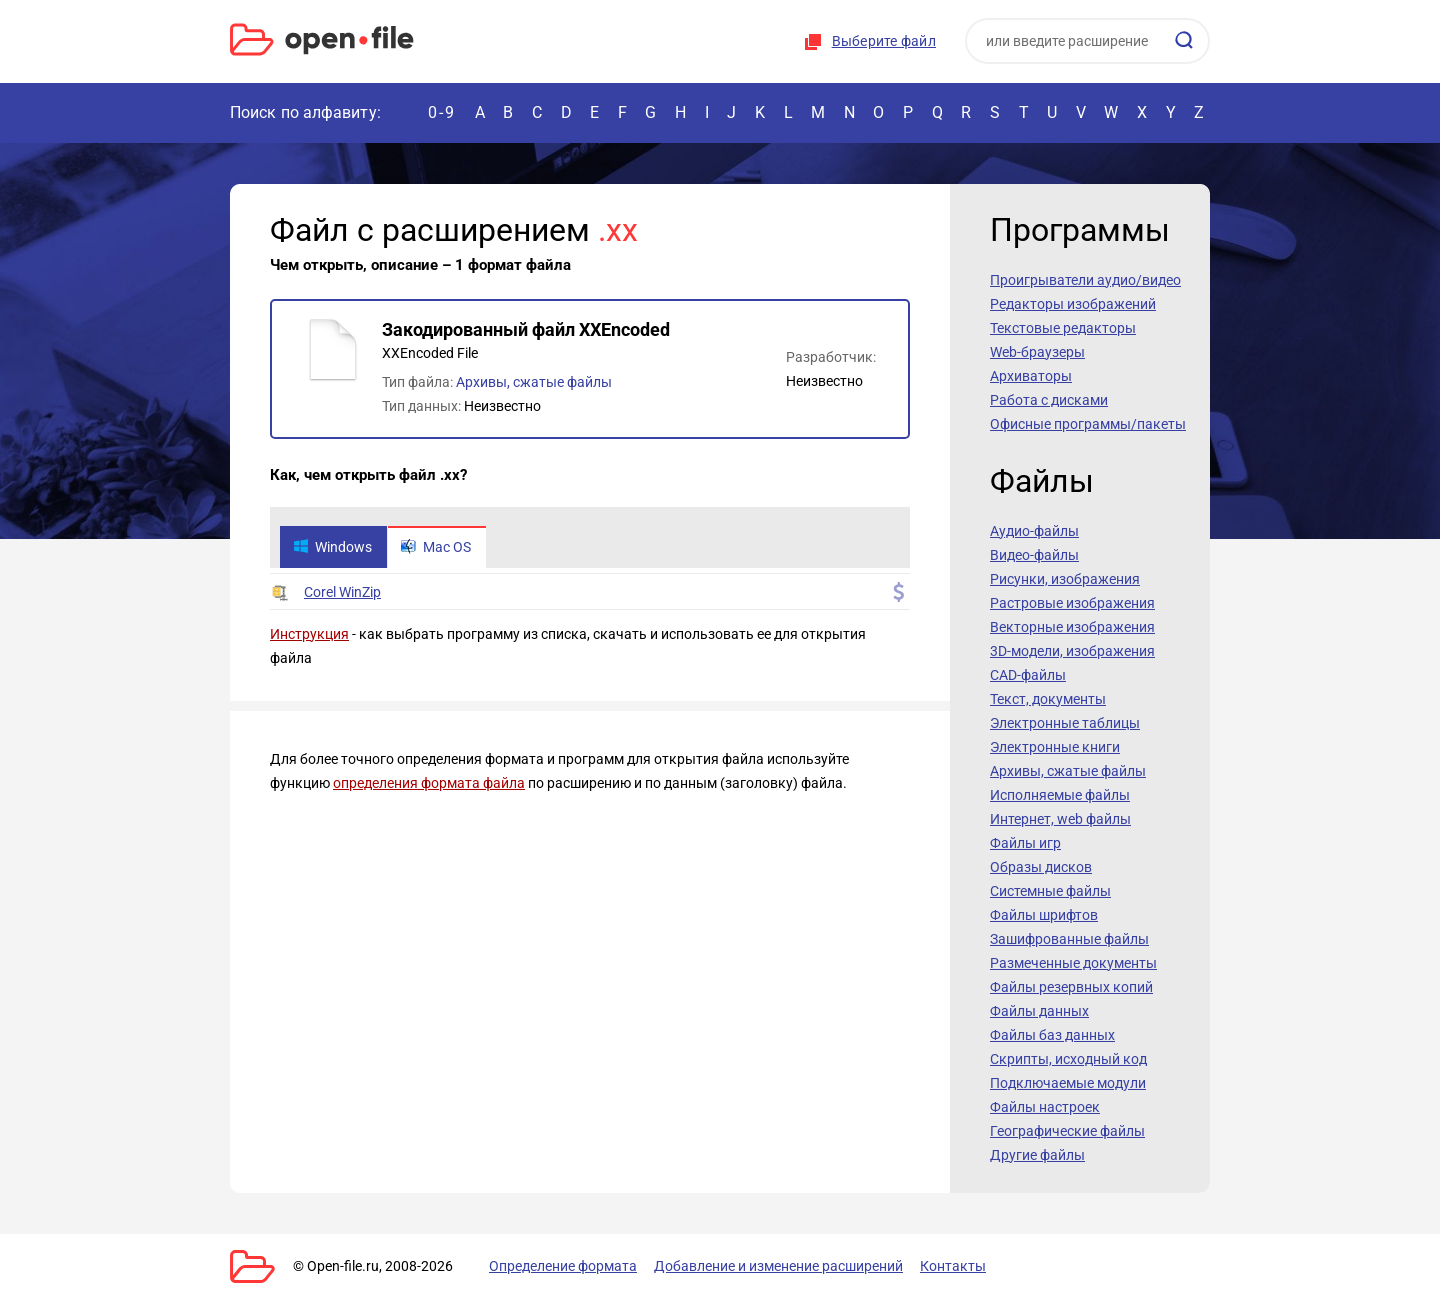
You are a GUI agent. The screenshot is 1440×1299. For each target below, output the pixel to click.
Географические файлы (1067, 1131)
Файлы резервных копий (1071, 987)
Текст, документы (1048, 699)
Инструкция (309, 634)
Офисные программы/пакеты (1088, 424)
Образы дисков (1041, 867)
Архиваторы (1031, 376)
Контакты (953, 1266)
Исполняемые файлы (1060, 795)
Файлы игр (1025, 843)
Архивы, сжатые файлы (534, 382)
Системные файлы (1050, 891)
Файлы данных (1039, 1011)
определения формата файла (429, 783)
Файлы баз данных (1052, 1035)
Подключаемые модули (1068, 1083)
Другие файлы (1037, 1155)
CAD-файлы (1028, 675)
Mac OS (436, 547)
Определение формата (563, 1266)
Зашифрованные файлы (1069, 939)
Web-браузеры (1037, 352)
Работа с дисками (1049, 400)
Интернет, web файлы (1060, 819)
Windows (332, 547)
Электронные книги (1055, 747)
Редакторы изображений (1073, 304)
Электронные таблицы (1065, 723)
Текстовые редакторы (1063, 328)
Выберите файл (884, 41)
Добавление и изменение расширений (778, 1266)
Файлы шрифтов (1044, 915)
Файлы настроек (1045, 1107)
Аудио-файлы (1034, 531)
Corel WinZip (342, 592)
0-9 (442, 112)
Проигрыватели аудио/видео (1085, 280)
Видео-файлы (1034, 555)
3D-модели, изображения (1072, 651)
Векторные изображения (1072, 627)
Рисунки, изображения (1065, 579)
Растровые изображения (1072, 603)
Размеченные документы (1073, 963)
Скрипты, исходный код (1068, 1059)
